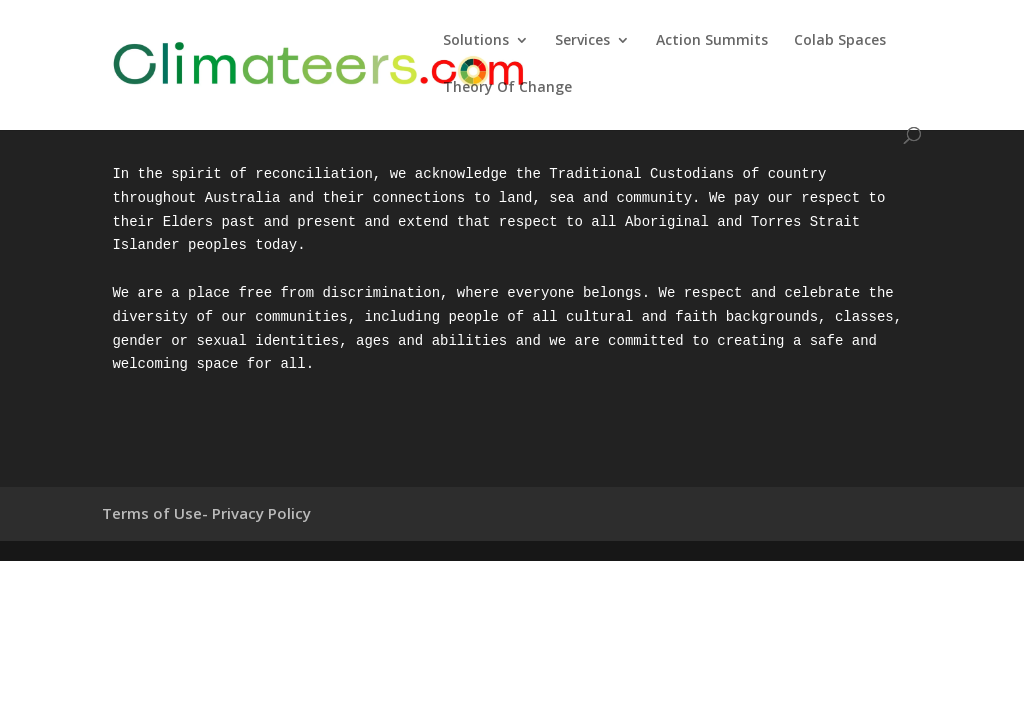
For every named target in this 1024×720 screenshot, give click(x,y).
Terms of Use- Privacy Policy (206, 513)
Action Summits (712, 41)
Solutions (476, 41)
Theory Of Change (507, 88)
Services (582, 41)
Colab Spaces (840, 41)
